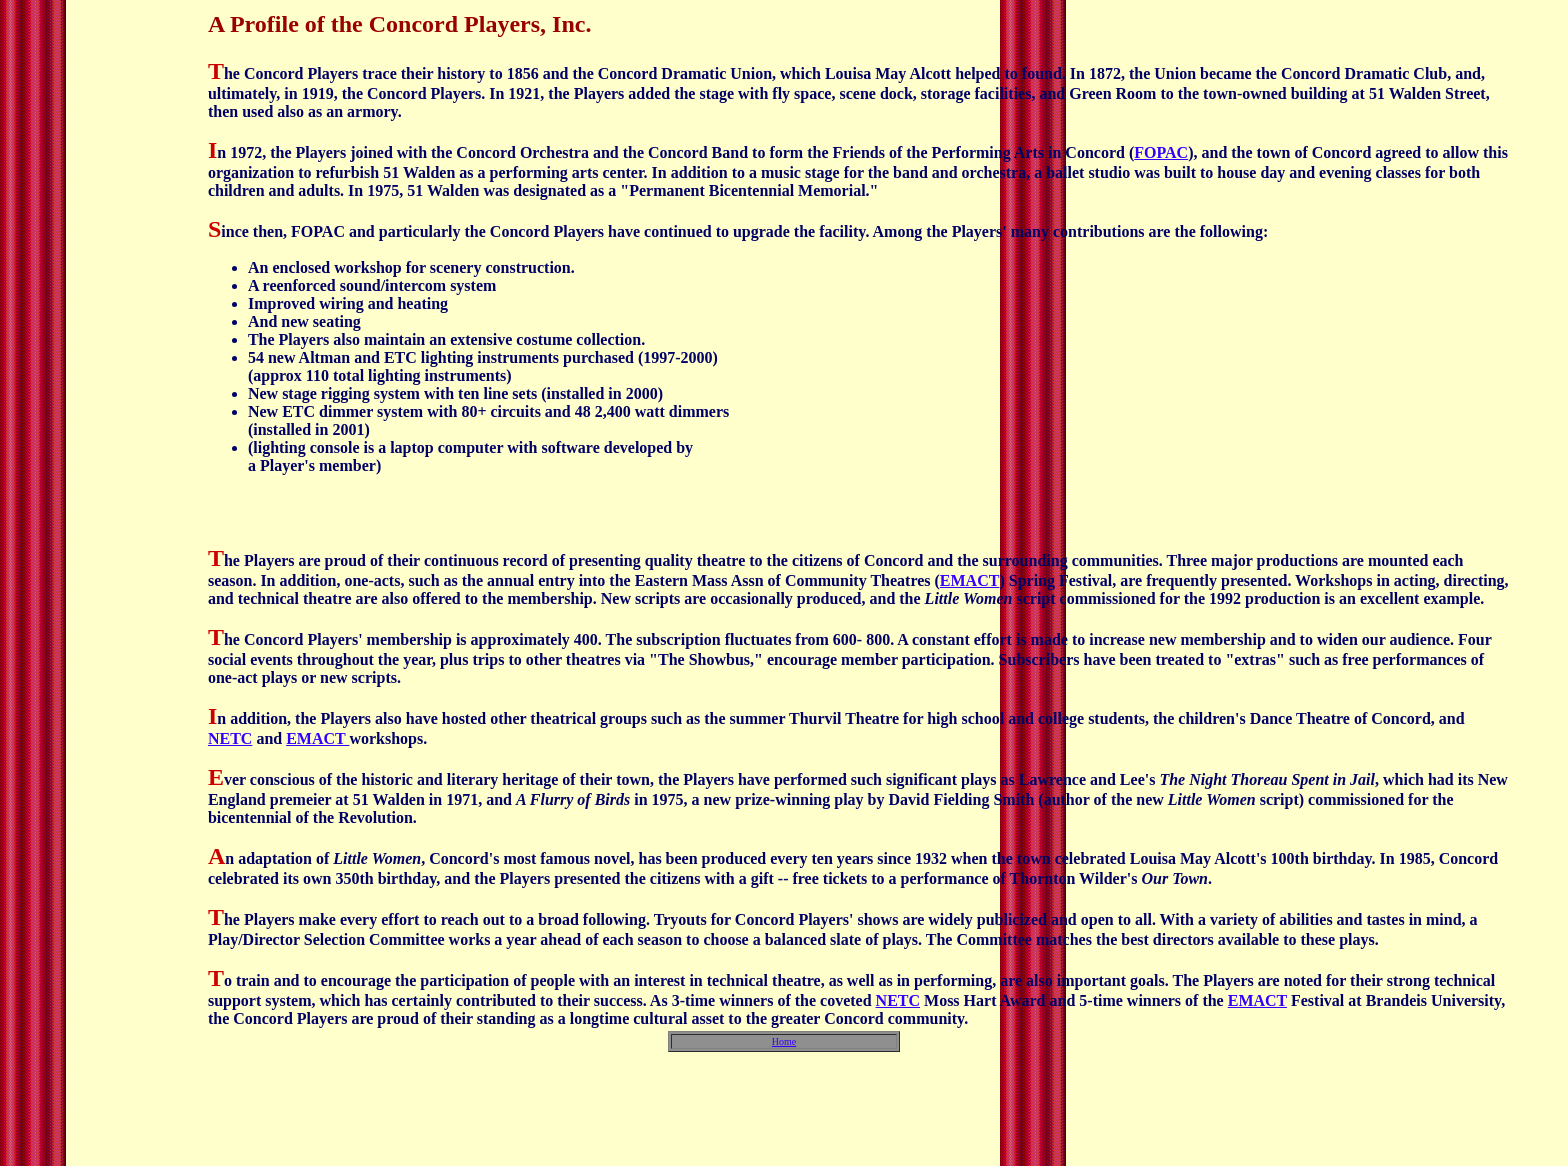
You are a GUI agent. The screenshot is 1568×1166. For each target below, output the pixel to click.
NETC (230, 738)
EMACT (970, 580)
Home (784, 1041)
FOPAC (1161, 152)
